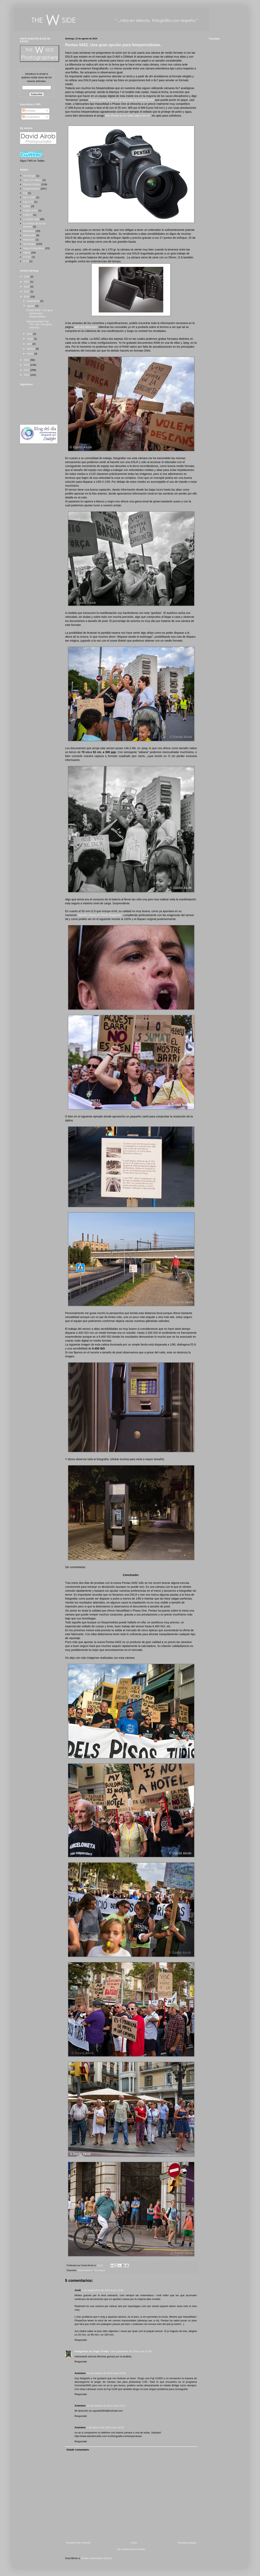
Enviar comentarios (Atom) (96, 2558)
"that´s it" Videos (32, 180)
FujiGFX (27, 214)
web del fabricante (85, 327)
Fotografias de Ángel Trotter (92, 2351)
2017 (27, 281)
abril (29, 343)
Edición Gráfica (31, 184)
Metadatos (29, 230)
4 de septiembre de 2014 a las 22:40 (130, 2351)
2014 (27, 296)
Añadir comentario (77, 2449)
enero (30, 353)
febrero (31, 348)
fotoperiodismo (85, 2270)
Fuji (25, 193)
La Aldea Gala (31, 219)
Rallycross (29, 239)
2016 (27, 286)
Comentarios (31, 116)
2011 (27, 369)
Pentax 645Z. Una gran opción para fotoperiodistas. (113, 45)
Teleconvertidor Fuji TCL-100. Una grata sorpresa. (39, 324)
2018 (27, 276)
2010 (27, 374)
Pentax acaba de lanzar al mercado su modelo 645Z (121, 99)
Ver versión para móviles (131, 2549)
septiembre (33, 300)
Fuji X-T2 (28, 201)
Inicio (134, 2542)
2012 (27, 364)
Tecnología (99, 2270)
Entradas (29, 110)
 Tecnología (29, 175)
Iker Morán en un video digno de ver (127, 115)
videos (26, 252)
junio (30, 333)
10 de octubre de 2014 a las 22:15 (106, 2373)
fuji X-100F (29, 197)
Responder (81, 2339)
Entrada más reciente (78, 2542)
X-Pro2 (27, 256)
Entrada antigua (187, 2542)
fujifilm (26, 206)
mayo (30, 338)
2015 (27, 291)
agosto (31, 305)
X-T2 (26, 261)
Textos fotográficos (33, 248)
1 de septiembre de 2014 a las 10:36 (103, 2290)
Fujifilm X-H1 (30, 210)
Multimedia (29, 235)
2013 (27, 359)
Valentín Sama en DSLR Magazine (99, 915)
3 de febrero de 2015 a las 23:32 (105, 2427)
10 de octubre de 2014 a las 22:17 (106, 2405)
